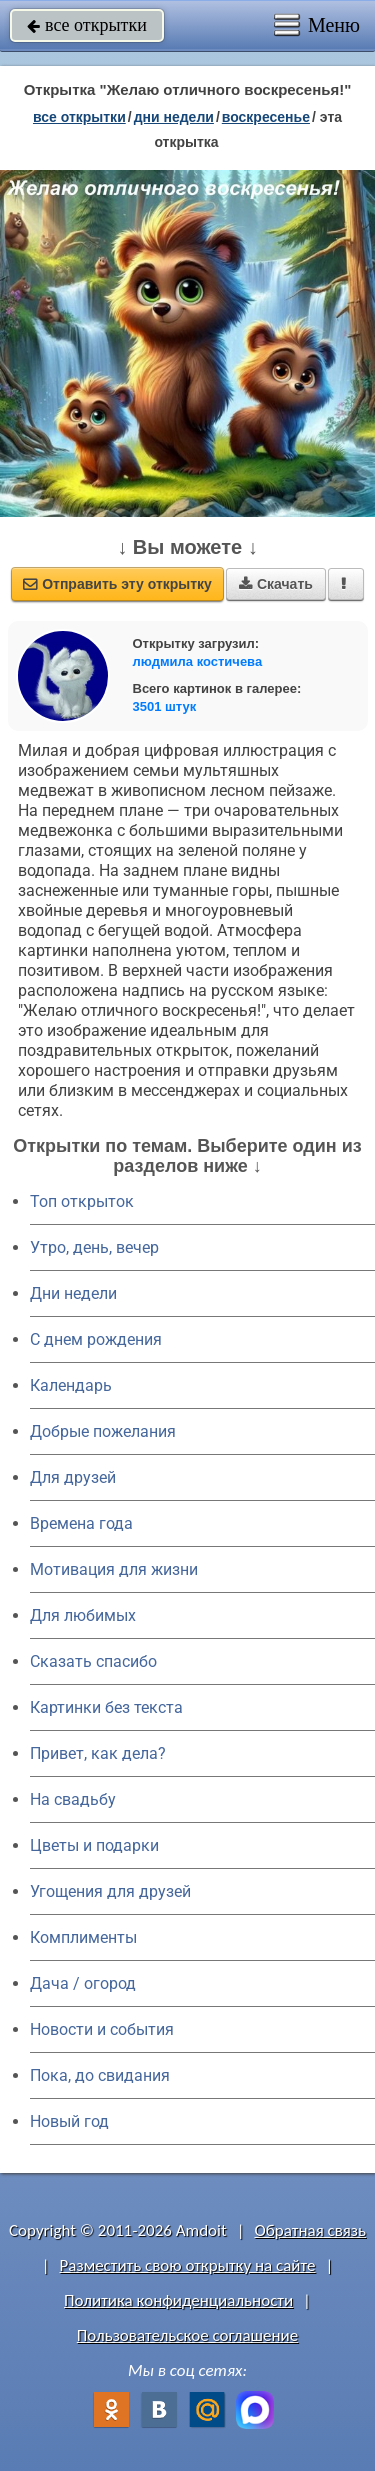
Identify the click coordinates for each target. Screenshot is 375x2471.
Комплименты (83, 1937)
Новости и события (102, 2029)
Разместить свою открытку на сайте (188, 2265)
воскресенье (266, 117)
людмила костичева (198, 661)
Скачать (276, 584)
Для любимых (83, 1615)
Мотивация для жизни (114, 1569)
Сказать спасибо (93, 1661)
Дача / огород (83, 1983)
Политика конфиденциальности (178, 2300)
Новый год (69, 2121)
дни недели (174, 117)
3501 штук (165, 706)
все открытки (87, 25)
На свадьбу (73, 1799)
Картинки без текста (106, 1707)
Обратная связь (310, 2230)
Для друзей (73, 1477)
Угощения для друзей (110, 1891)
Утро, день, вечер (94, 1247)
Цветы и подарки (94, 1845)
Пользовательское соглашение (187, 2335)
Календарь (71, 1385)
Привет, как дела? (98, 1753)
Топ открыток (82, 1201)
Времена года (81, 1523)
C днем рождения (96, 1339)
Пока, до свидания (100, 2075)
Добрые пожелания (103, 1431)
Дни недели (73, 1293)
